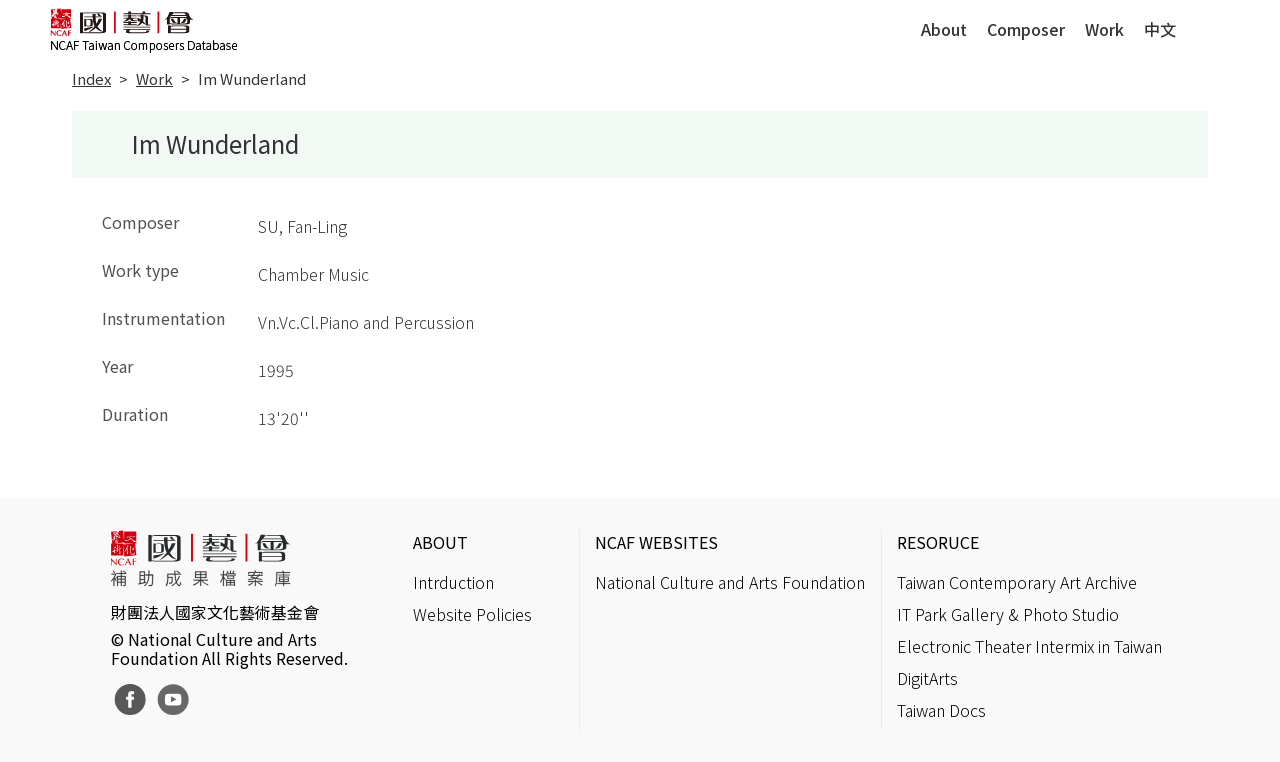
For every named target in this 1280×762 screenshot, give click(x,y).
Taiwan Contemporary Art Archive (1017, 582)
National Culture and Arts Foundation (730, 582)
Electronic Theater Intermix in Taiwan (1029, 646)
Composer (1026, 29)
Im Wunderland (252, 78)
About (944, 29)
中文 (1160, 29)
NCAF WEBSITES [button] (656, 542)
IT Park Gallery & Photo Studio (1008, 614)
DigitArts (927, 678)
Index (91, 78)
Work (1104, 29)
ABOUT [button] (440, 542)
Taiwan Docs (941, 710)
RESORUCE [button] (938, 542)
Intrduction (453, 582)
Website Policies (472, 614)
